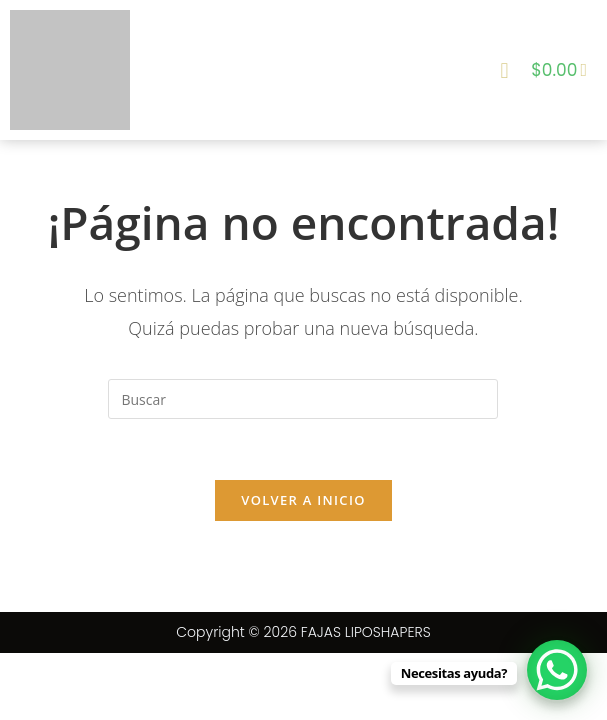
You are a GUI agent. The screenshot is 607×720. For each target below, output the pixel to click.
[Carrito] (559, 70)
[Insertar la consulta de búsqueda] (303, 399)
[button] (504, 69)
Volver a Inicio (303, 500)
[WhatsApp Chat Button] (557, 670)
